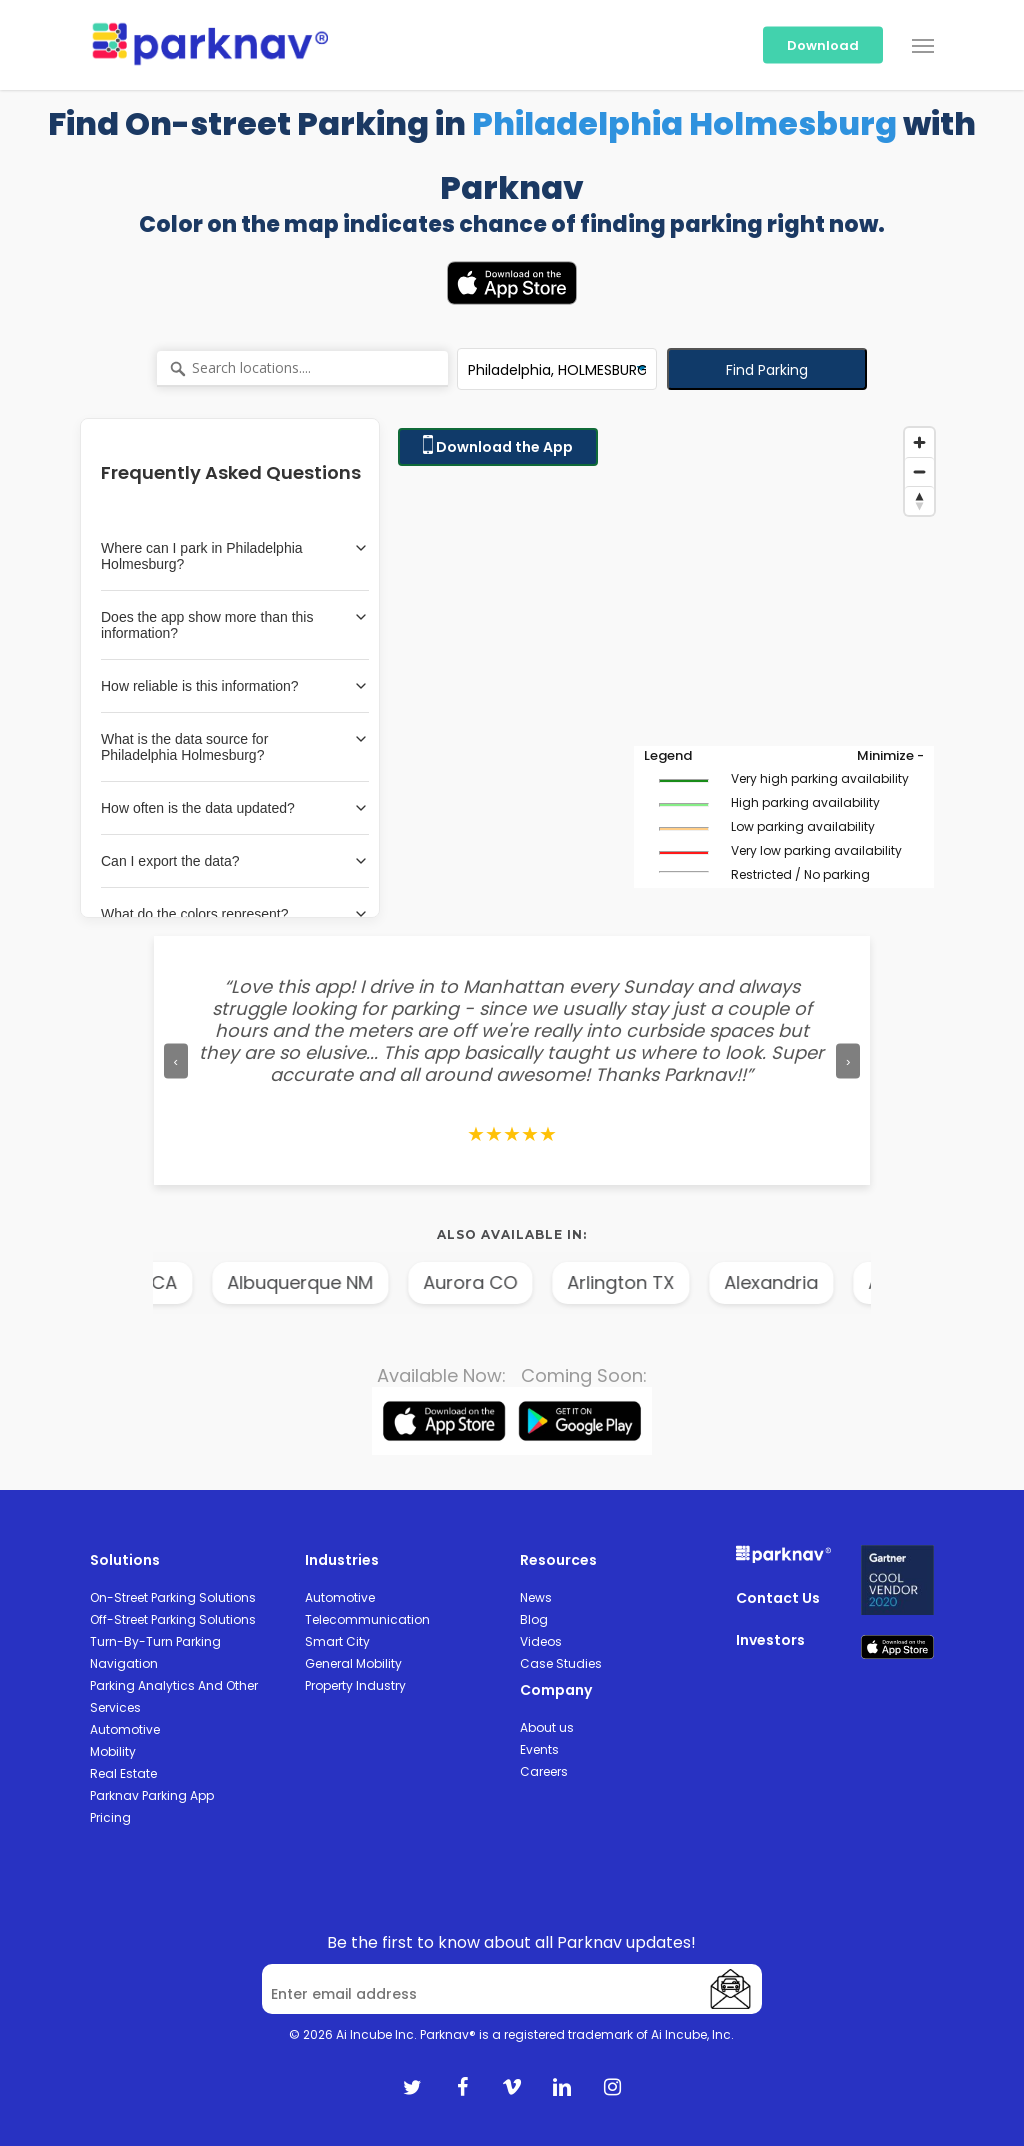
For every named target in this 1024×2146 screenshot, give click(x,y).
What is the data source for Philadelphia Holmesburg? (235, 747)
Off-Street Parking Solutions (173, 1619)
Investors (770, 1640)
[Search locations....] (302, 369)
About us (547, 1727)
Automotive (125, 1729)
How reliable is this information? (235, 686)
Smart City (337, 1641)
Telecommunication (367, 1619)
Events (539, 1749)
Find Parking (767, 370)
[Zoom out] (919, 471)
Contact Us (778, 1598)
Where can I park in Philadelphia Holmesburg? (235, 556)
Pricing (110, 1817)
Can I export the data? (235, 861)
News (536, 1597)
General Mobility (353, 1663)
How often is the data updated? (235, 808)
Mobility (113, 1751)
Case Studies (561, 1663)
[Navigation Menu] (923, 45)
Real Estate (123, 1773)
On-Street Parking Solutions (173, 1597)
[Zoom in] (919, 442)
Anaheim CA (171, 1282)
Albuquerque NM (349, 1282)
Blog (534, 1619)
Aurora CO (519, 1282)
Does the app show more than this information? (235, 625)
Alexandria (820, 1282)
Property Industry (355, 1685)
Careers (544, 1771)
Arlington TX (669, 1282)
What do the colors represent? (235, 914)
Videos (541, 1641)
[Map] (666, 668)
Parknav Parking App (152, 1795)
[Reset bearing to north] (919, 500)
